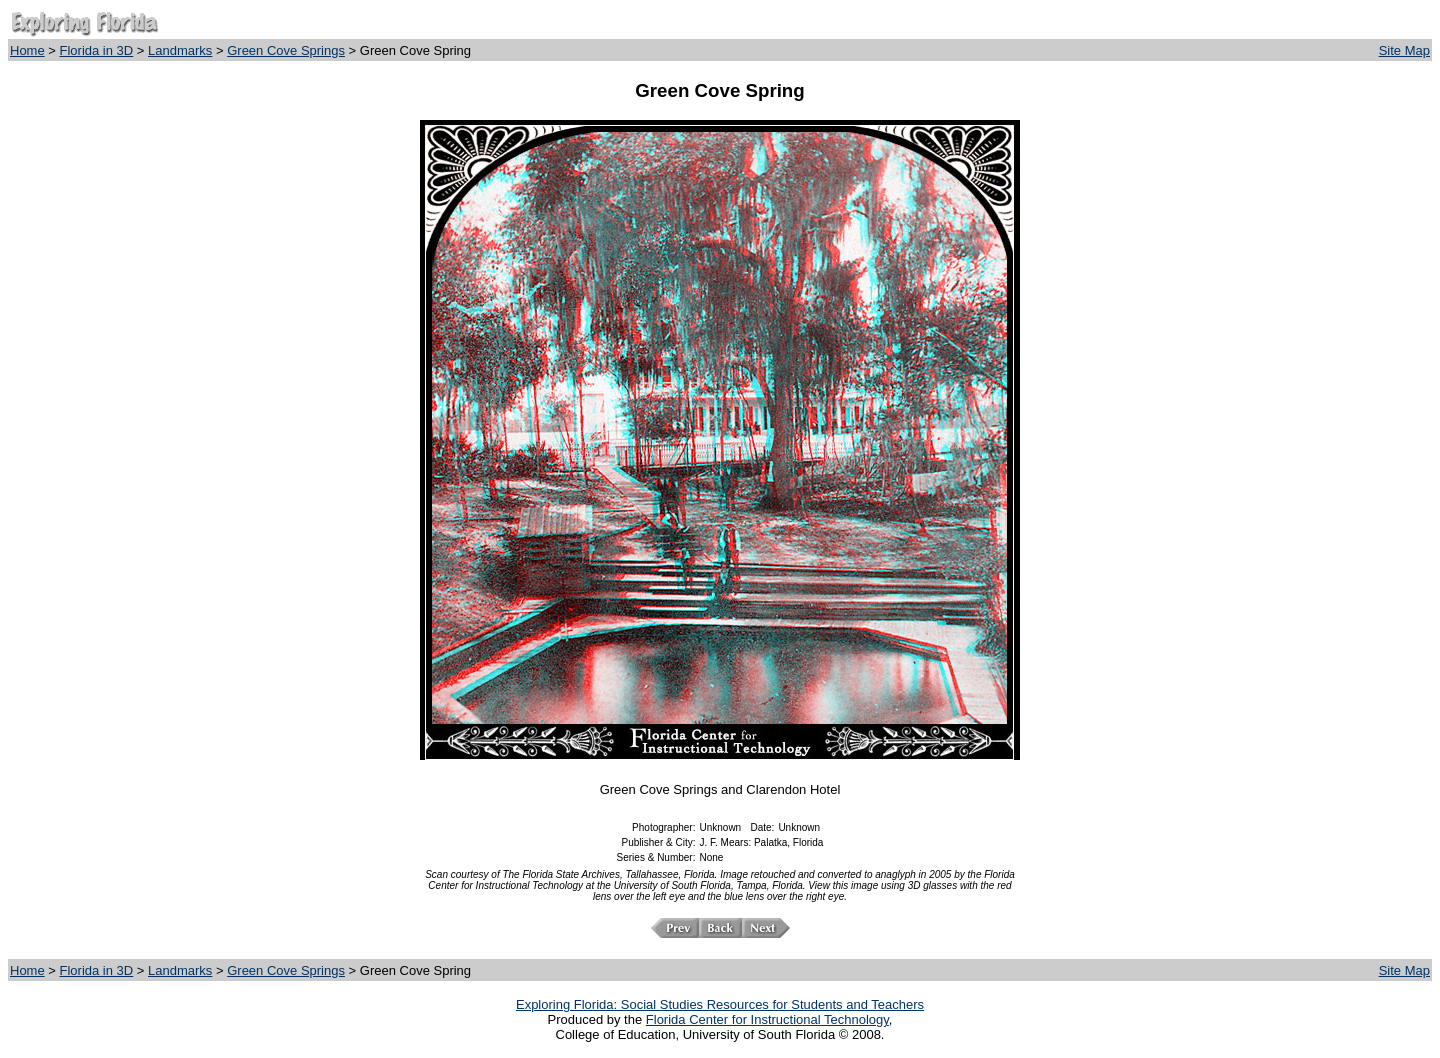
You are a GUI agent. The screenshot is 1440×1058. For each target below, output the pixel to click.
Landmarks (180, 50)
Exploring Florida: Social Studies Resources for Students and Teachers (720, 1004)
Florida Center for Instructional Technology (767, 1019)
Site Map (1404, 50)
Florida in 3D (97, 50)
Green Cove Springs (286, 50)
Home (27, 50)
